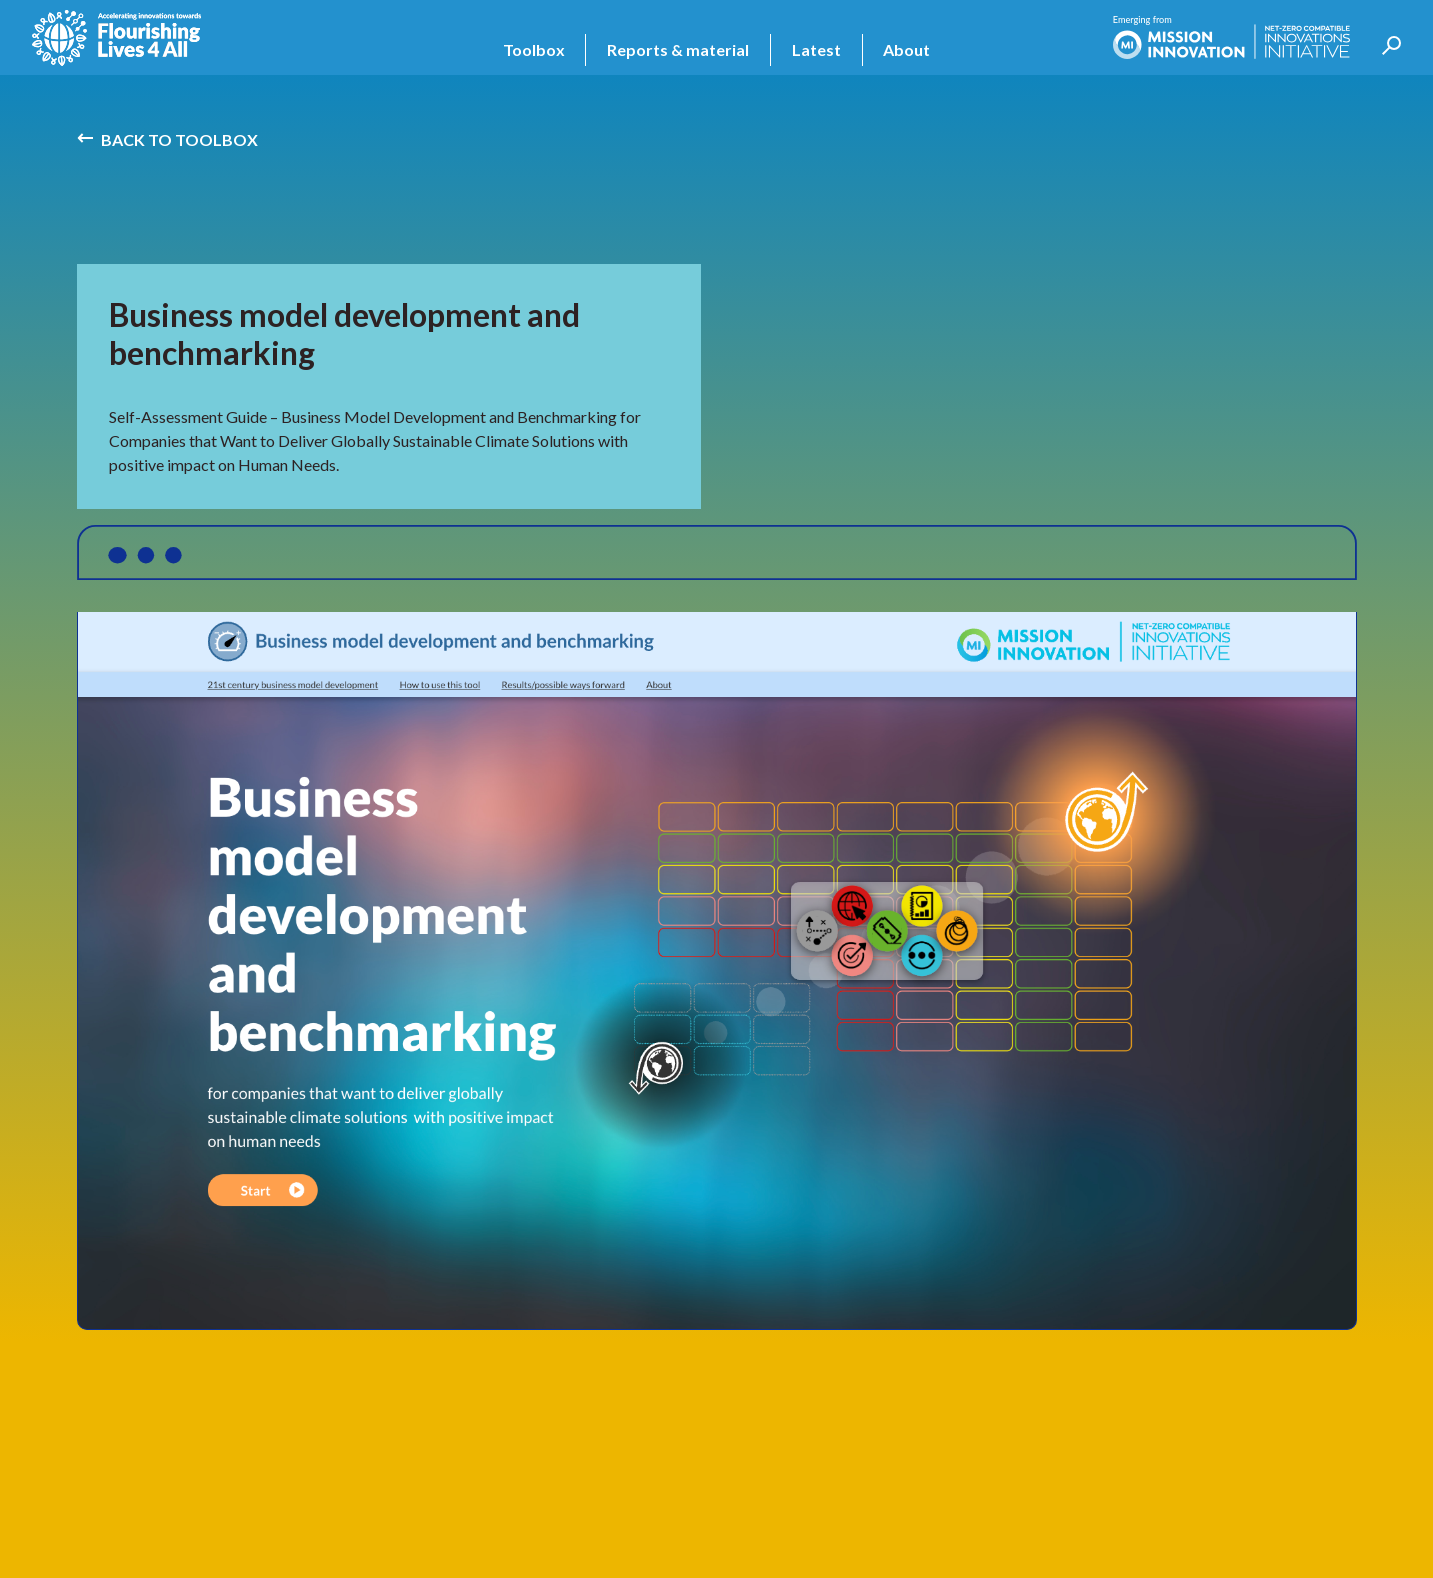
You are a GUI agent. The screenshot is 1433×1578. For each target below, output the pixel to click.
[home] (116, 38)
